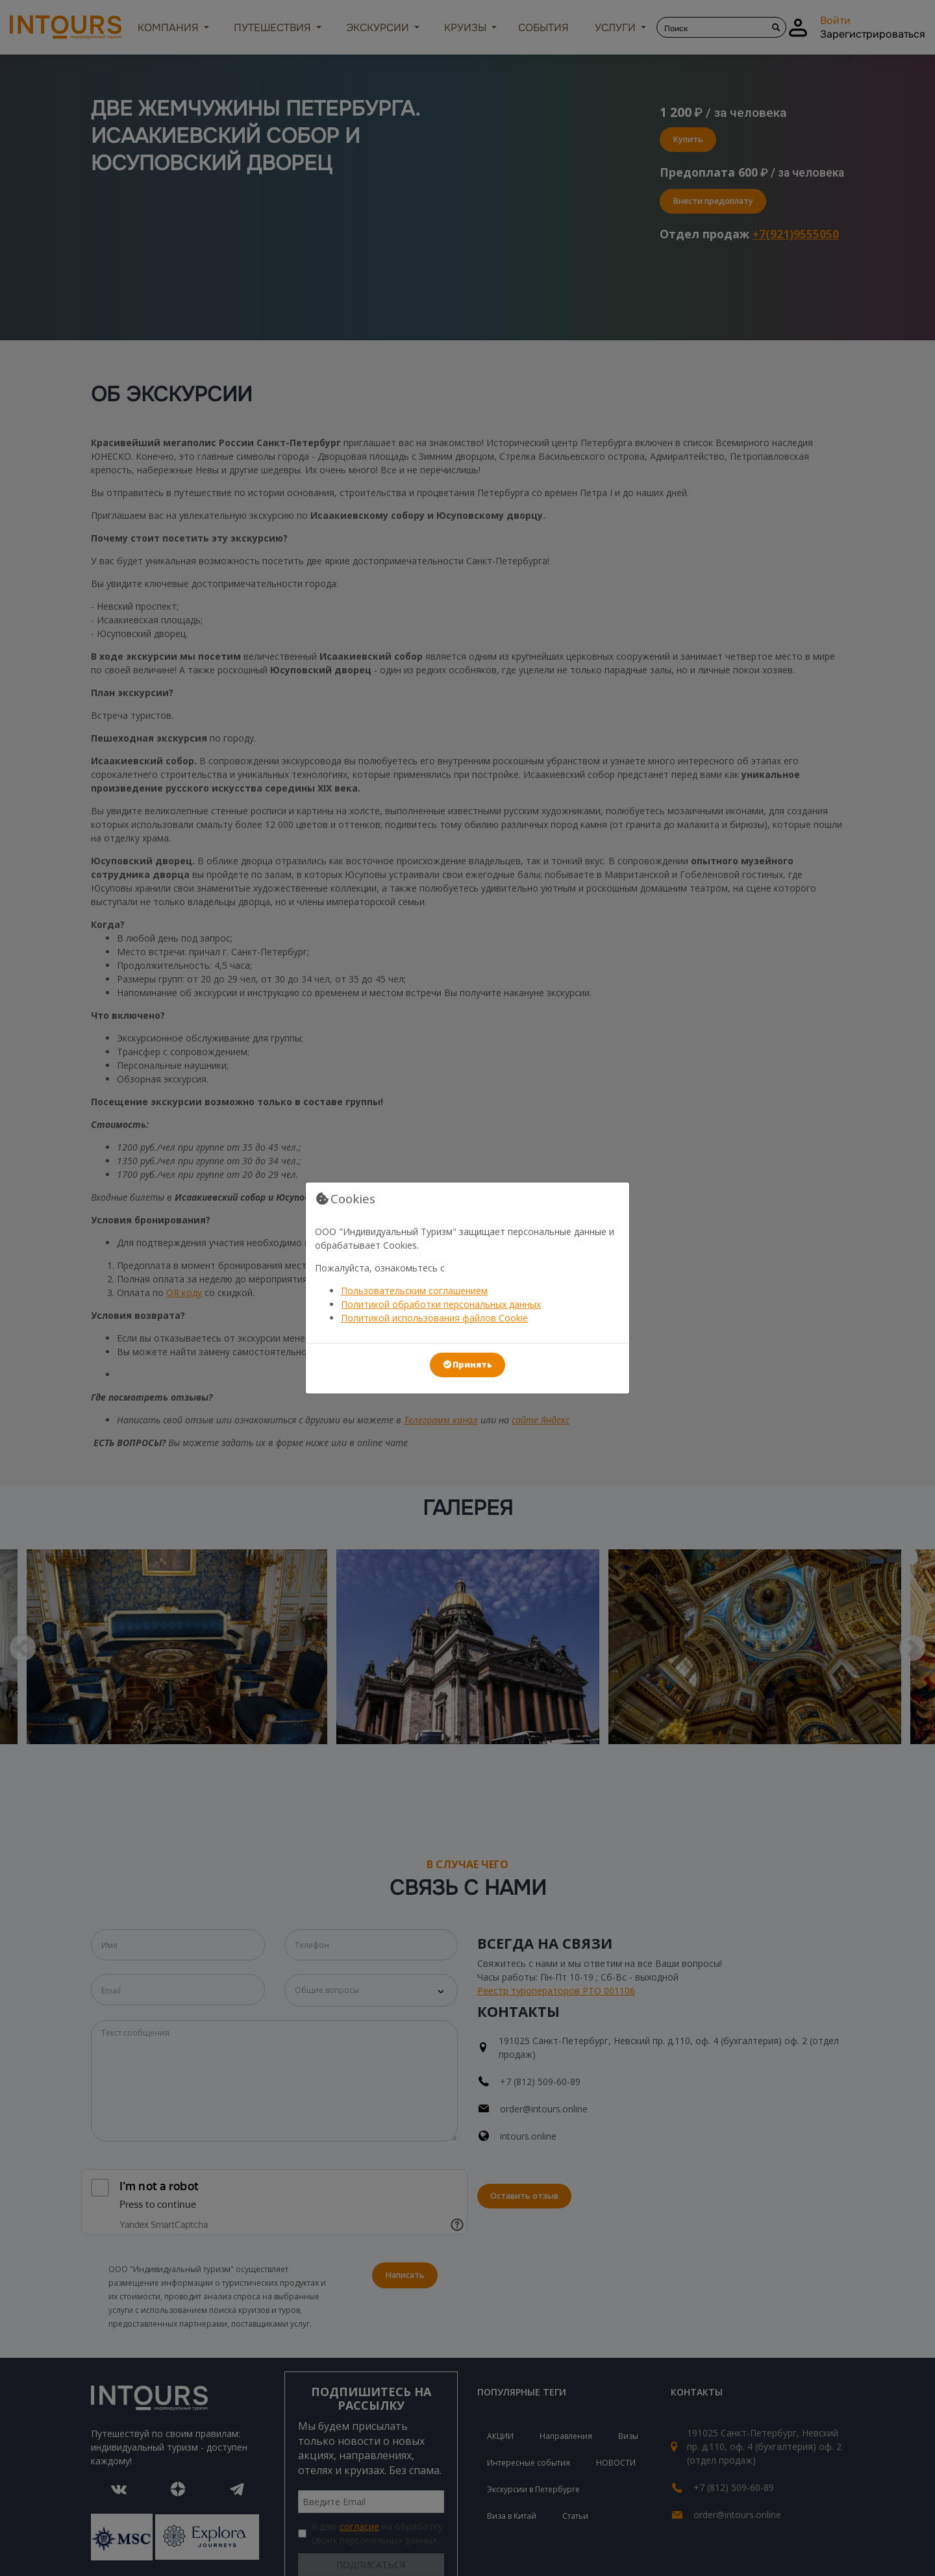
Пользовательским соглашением (414, 1290)
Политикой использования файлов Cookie (434, 1318)
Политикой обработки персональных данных (441, 1304)
